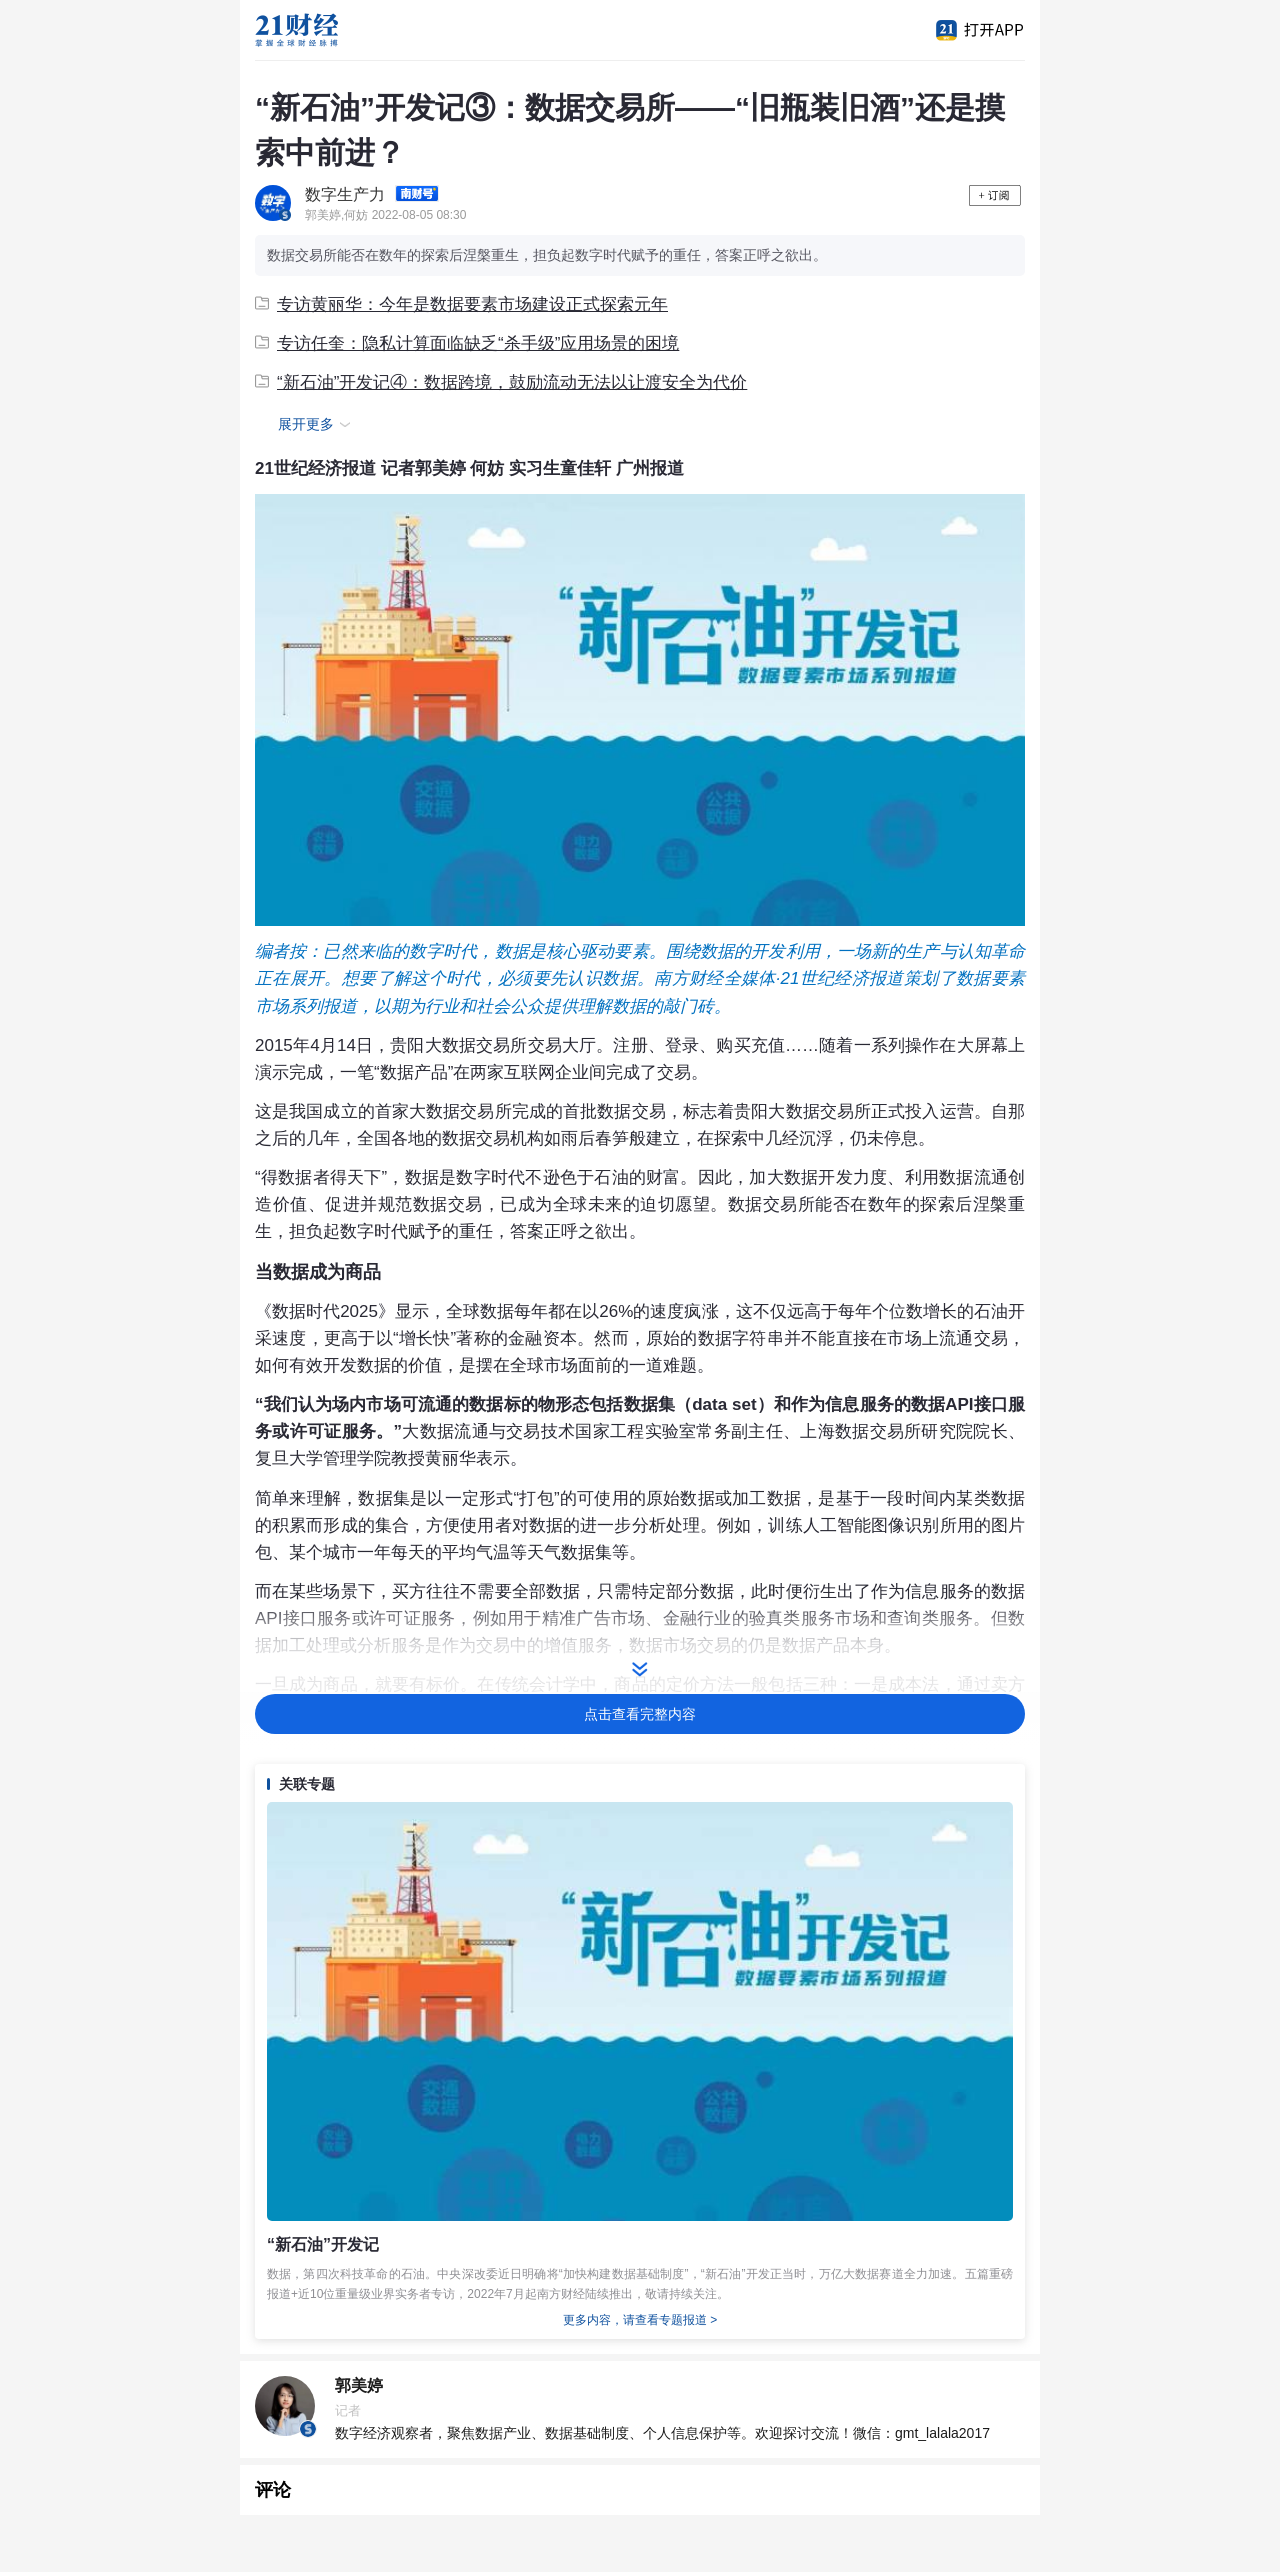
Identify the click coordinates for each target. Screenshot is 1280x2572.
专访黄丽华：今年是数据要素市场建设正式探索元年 (461, 304)
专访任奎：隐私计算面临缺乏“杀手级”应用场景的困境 (467, 343)
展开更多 (317, 425)
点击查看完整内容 (640, 1714)
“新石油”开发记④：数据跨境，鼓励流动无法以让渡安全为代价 (501, 382)
